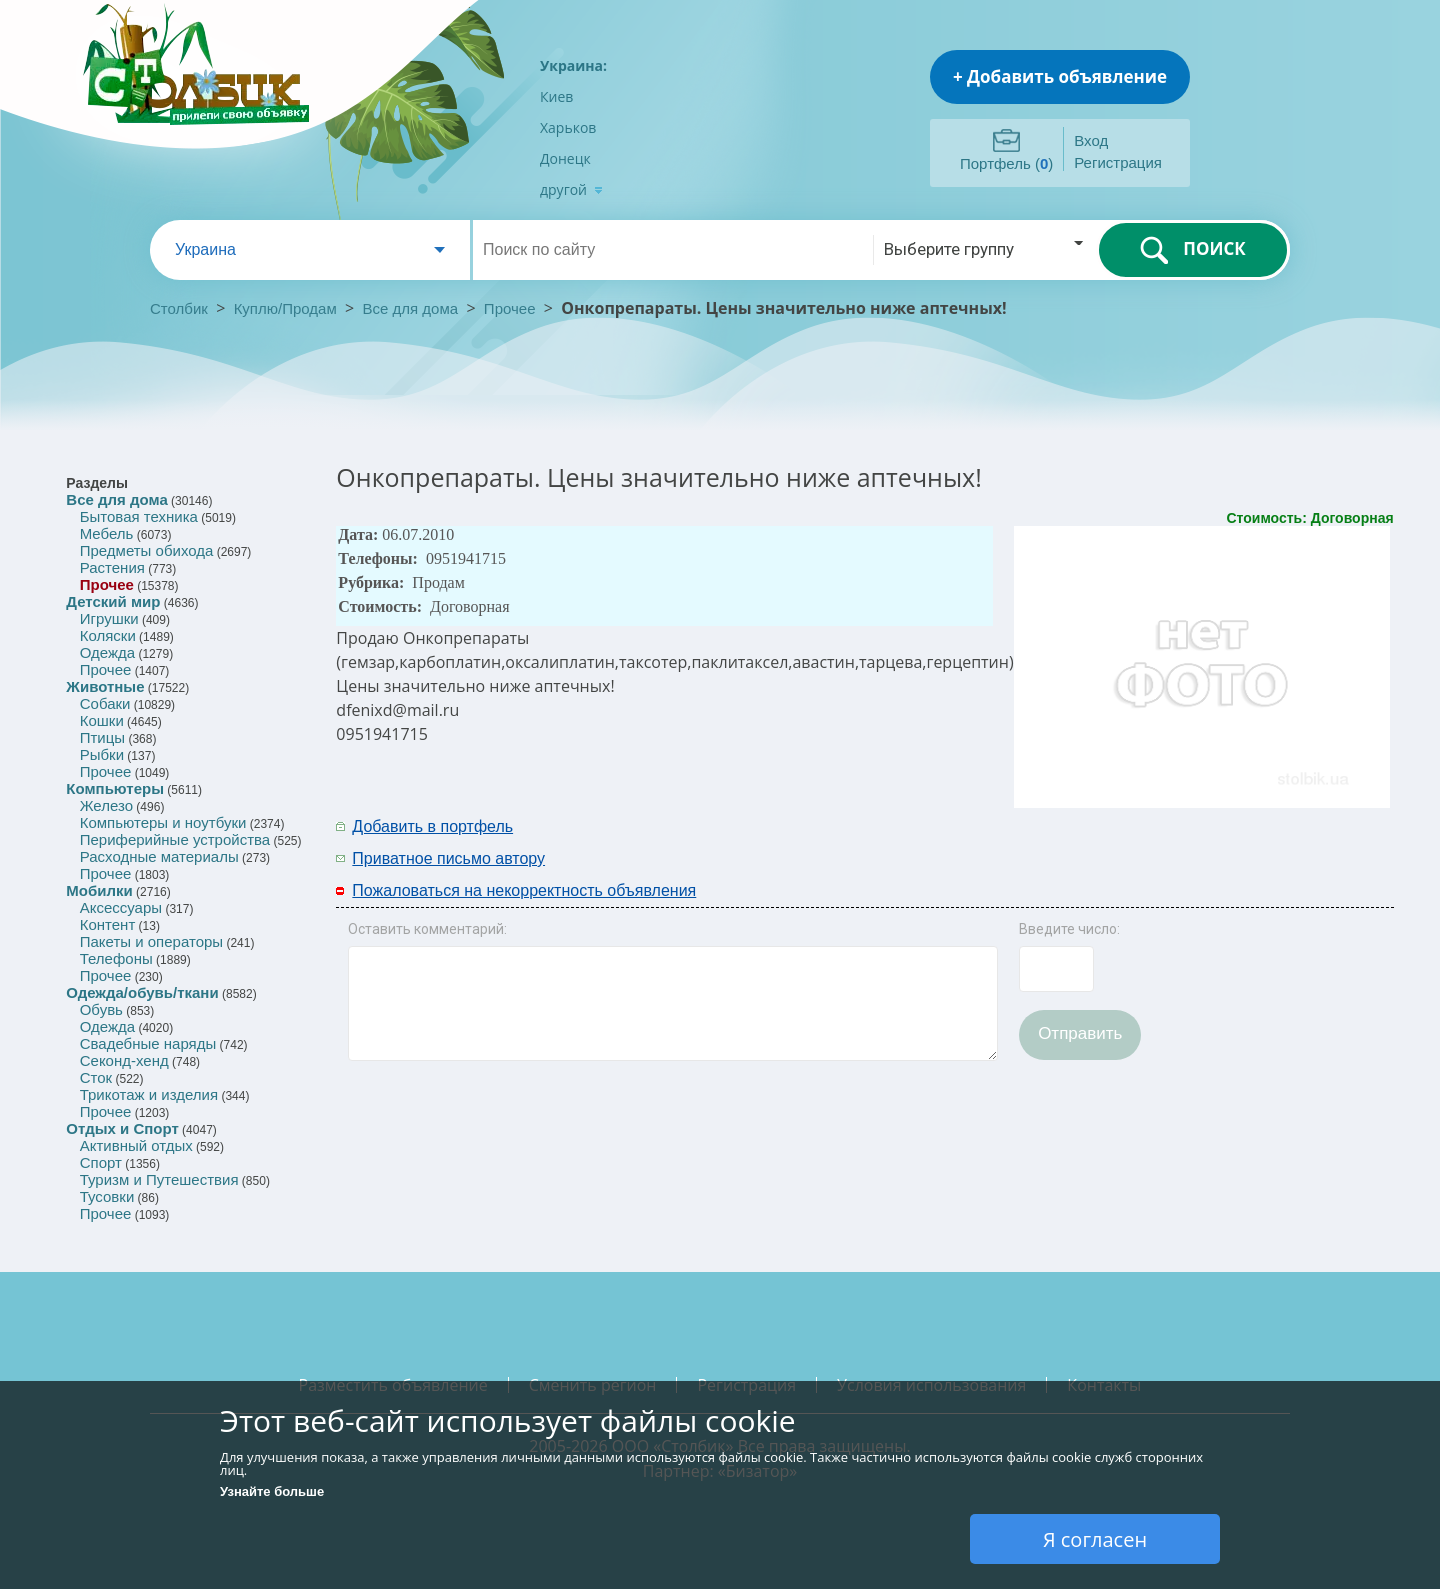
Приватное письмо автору (448, 858)
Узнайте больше (272, 1491)
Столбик (179, 308)
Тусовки (107, 1196)
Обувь (101, 1009)
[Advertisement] (1131, 841)
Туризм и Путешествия (159, 1179)
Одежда (107, 652)
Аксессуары (121, 907)
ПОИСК (1192, 250)
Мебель (107, 533)
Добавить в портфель (432, 826)
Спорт (101, 1162)
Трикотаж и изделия (149, 1094)
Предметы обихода (147, 550)
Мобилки (99, 890)
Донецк (565, 158)
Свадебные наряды (148, 1043)
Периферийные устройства (175, 839)
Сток (96, 1077)
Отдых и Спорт (122, 1128)
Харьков (568, 127)
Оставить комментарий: (427, 929)
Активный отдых (136, 1145)
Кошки (102, 720)
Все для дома (411, 308)
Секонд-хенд (124, 1060)
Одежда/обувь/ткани (142, 992)
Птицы (102, 737)
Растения (112, 567)
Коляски (108, 635)
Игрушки (109, 618)
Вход (1091, 140)
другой (571, 189)
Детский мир (113, 601)
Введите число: (1069, 929)
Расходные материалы (159, 856)
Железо (106, 805)
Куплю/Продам (287, 308)
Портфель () (1006, 163)
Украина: (573, 65)
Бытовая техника (139, 516)
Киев (556, 96)
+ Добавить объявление (1060, 76)
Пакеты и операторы (151, 941)
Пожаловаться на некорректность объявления (524, 890)
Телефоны (116, 958)
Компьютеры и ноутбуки (163, 822)
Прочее (510, 308)
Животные (105, 686)
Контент (108, 924)
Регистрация (1118, 162)
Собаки (105, 703)
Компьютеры (115, 788)
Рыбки (102, 754)
